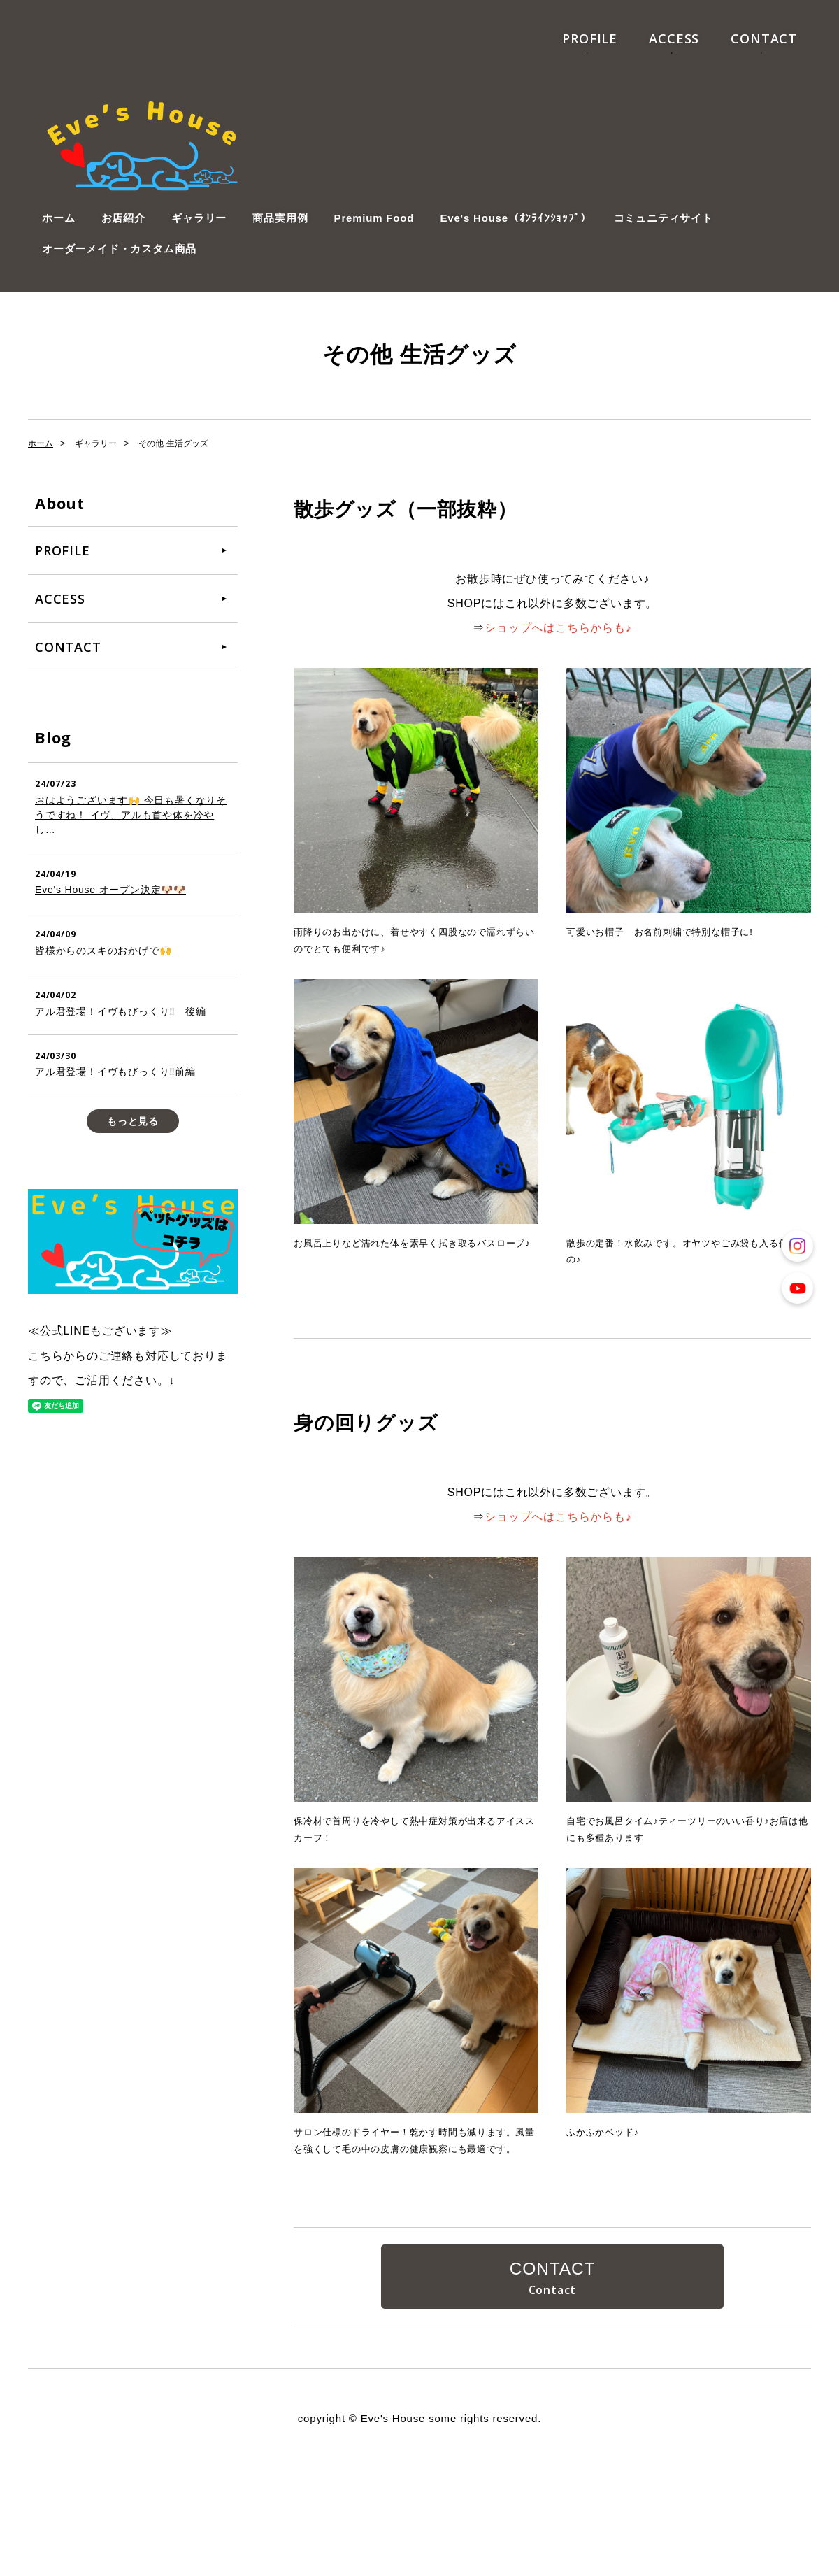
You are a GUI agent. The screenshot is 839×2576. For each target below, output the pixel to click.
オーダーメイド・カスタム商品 (119, 249)
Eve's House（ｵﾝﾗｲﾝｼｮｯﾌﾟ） (515, 218)
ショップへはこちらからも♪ (558, 628)
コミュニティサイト (663, 218)
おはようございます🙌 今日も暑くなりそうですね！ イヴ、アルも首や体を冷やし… (131, 815)
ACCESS (674, 38)
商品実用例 (280, 218)
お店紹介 (123, 218)
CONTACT (764, 38)
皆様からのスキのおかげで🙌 (103, 950)
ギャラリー (199, 218)
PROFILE (589, 38)
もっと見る (133, 1121)
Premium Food (374, 218)
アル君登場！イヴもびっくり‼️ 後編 (120, 1011)
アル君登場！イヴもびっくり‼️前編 (115, 1071)
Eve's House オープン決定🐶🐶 (110, 889)
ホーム (58, 218)
